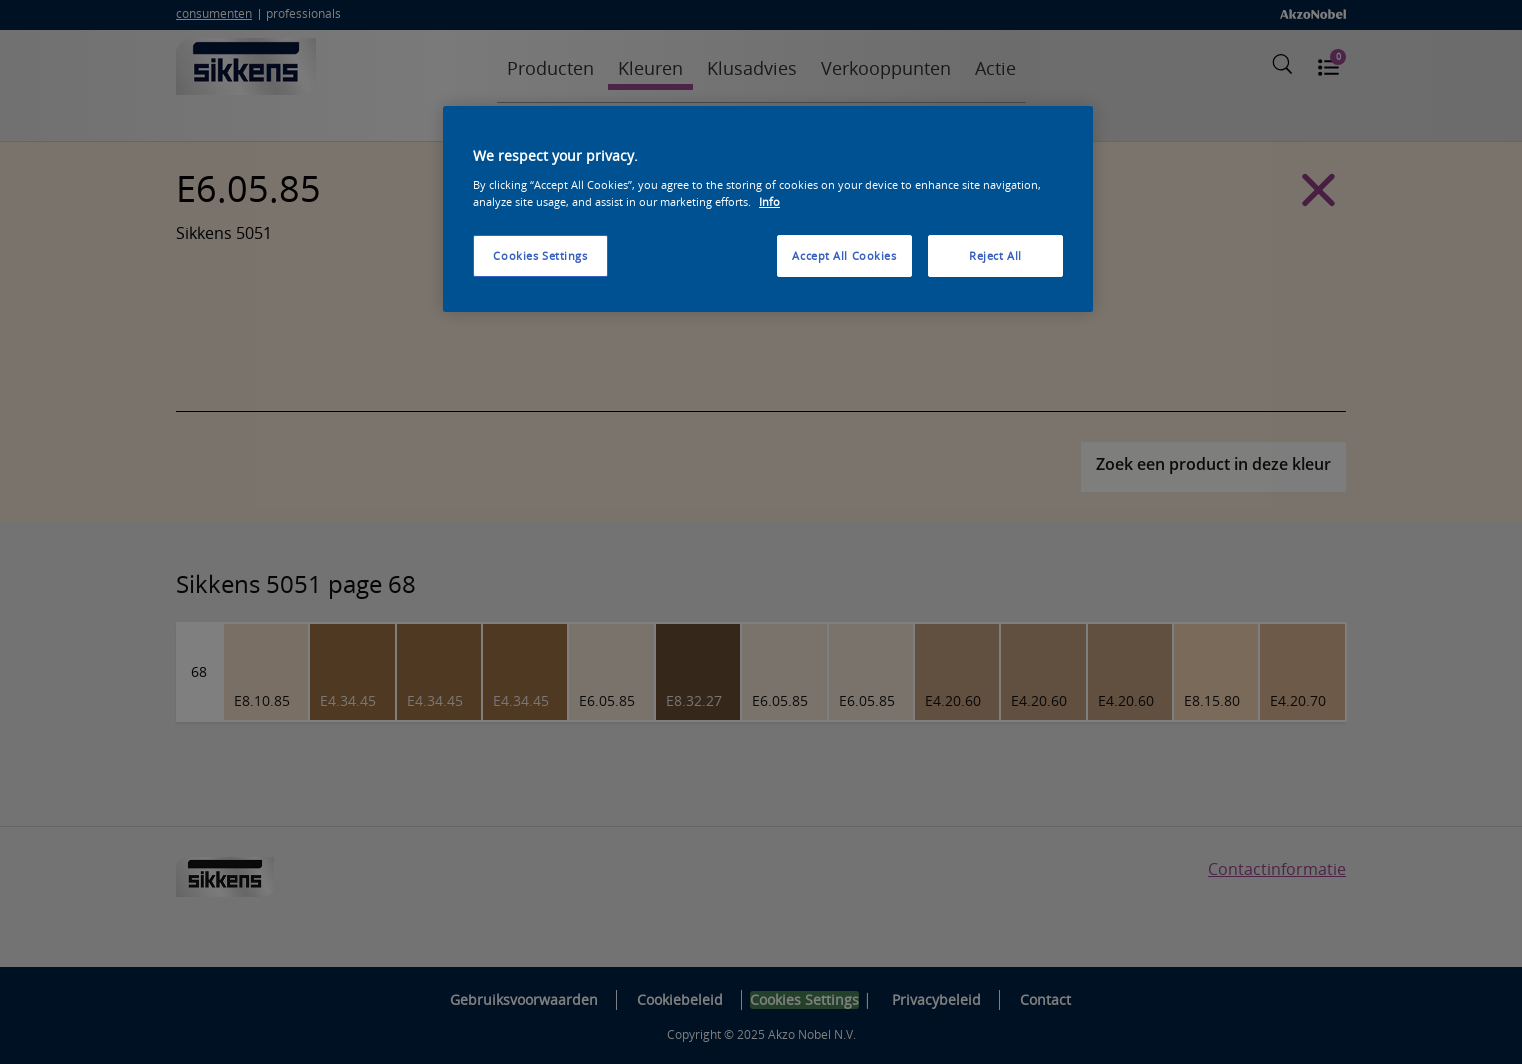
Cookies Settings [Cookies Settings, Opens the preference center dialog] (540, 255)
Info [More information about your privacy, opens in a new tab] (769, 201)
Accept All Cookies (844, 255)
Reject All (995, 255)
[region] (768, 209)
